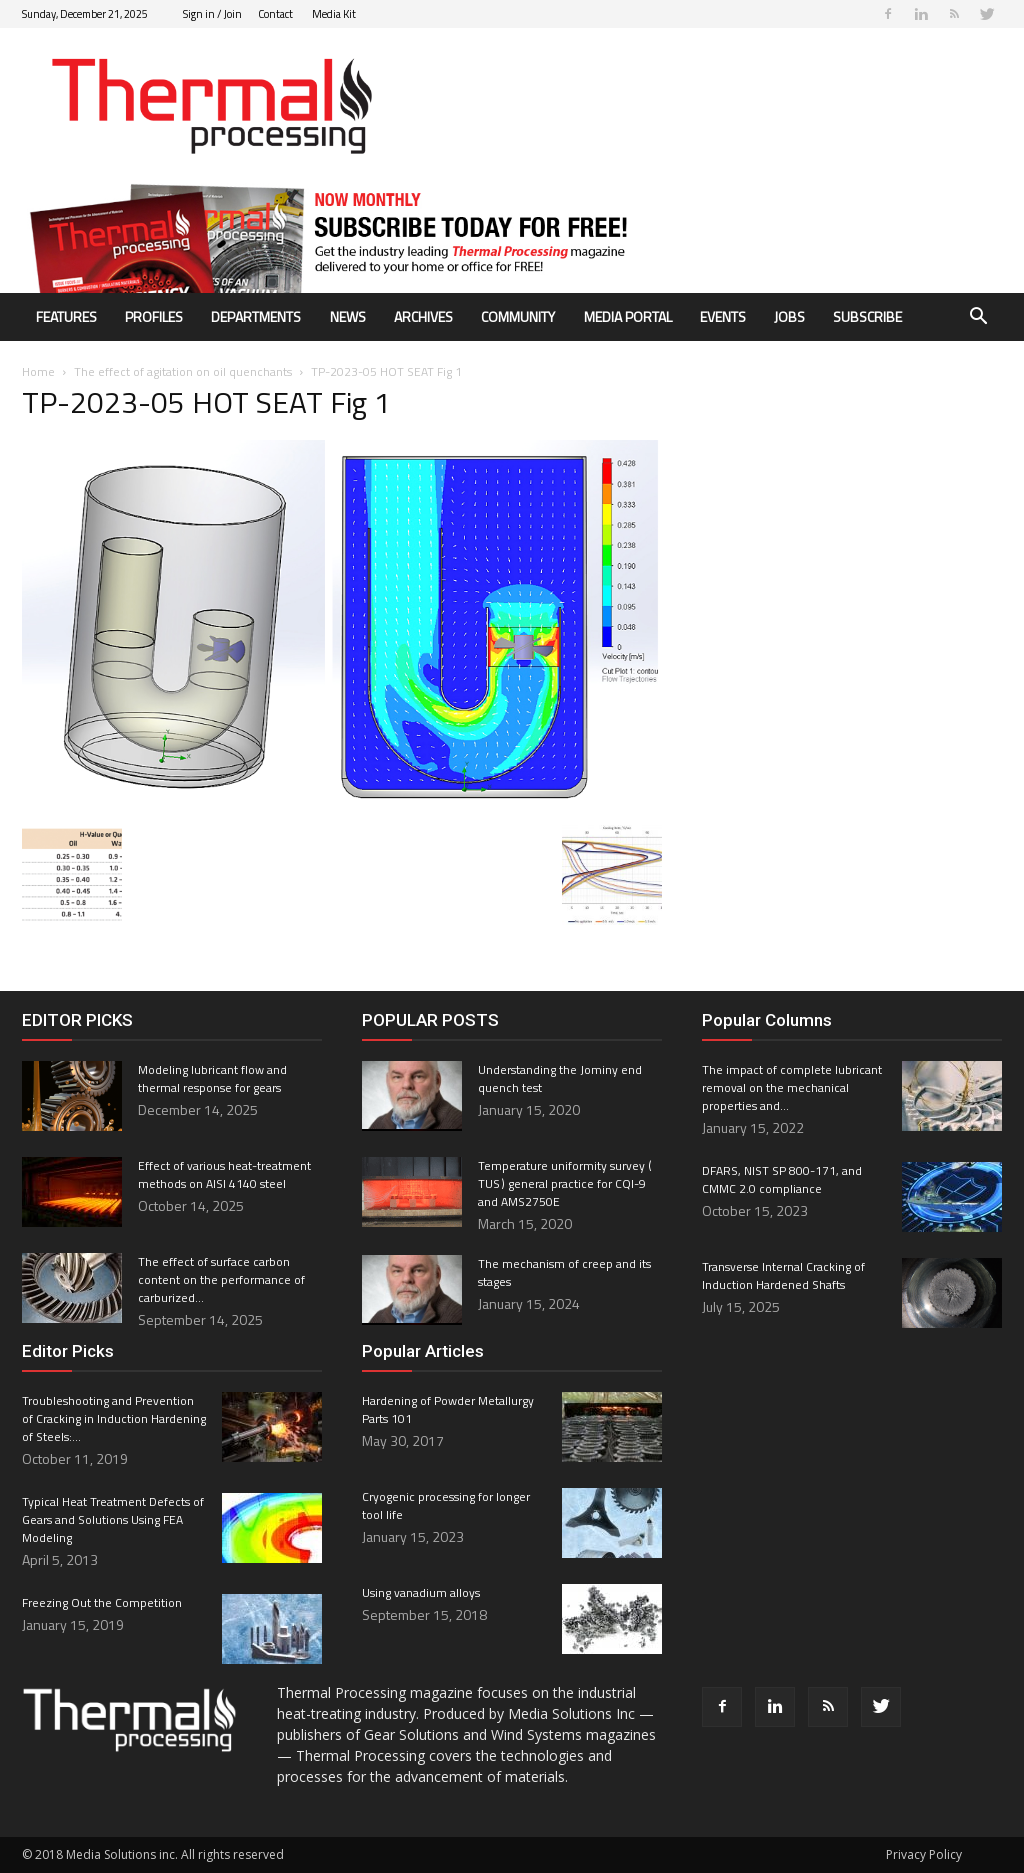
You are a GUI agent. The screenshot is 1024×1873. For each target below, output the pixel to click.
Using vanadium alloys (421, 1592)
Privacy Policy (924, 1854)
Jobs (789, 316)
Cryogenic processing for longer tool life (446, 1505)
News (348, 316)
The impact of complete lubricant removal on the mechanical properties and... (792, 1087)
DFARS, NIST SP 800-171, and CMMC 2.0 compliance (782, 1179)
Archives (423, 316)
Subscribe (867, 316)
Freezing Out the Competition (102, 1602)
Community (518, 316)
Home (38, 371)
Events (723, 316)
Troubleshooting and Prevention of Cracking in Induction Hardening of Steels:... (114, 1418)
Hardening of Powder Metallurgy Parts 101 (448, 1409)
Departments (256, 316)
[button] (978, 318)
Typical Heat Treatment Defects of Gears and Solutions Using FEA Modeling (113, 1519)
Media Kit (334, 14)
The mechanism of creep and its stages (564, 1272)
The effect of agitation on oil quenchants (183, 371)
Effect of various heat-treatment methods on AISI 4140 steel (224, 1174)
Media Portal (628, 316)
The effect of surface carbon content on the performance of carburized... (221, 1279)
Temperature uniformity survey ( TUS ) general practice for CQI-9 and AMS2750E (565, 1183)
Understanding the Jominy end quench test (560, 1078)
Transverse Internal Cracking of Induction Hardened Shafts (783, 1275)
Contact (275, 14)
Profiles (154, 316)
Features (66, 316)
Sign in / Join (212, 14)
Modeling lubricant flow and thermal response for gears (212, 1078)
